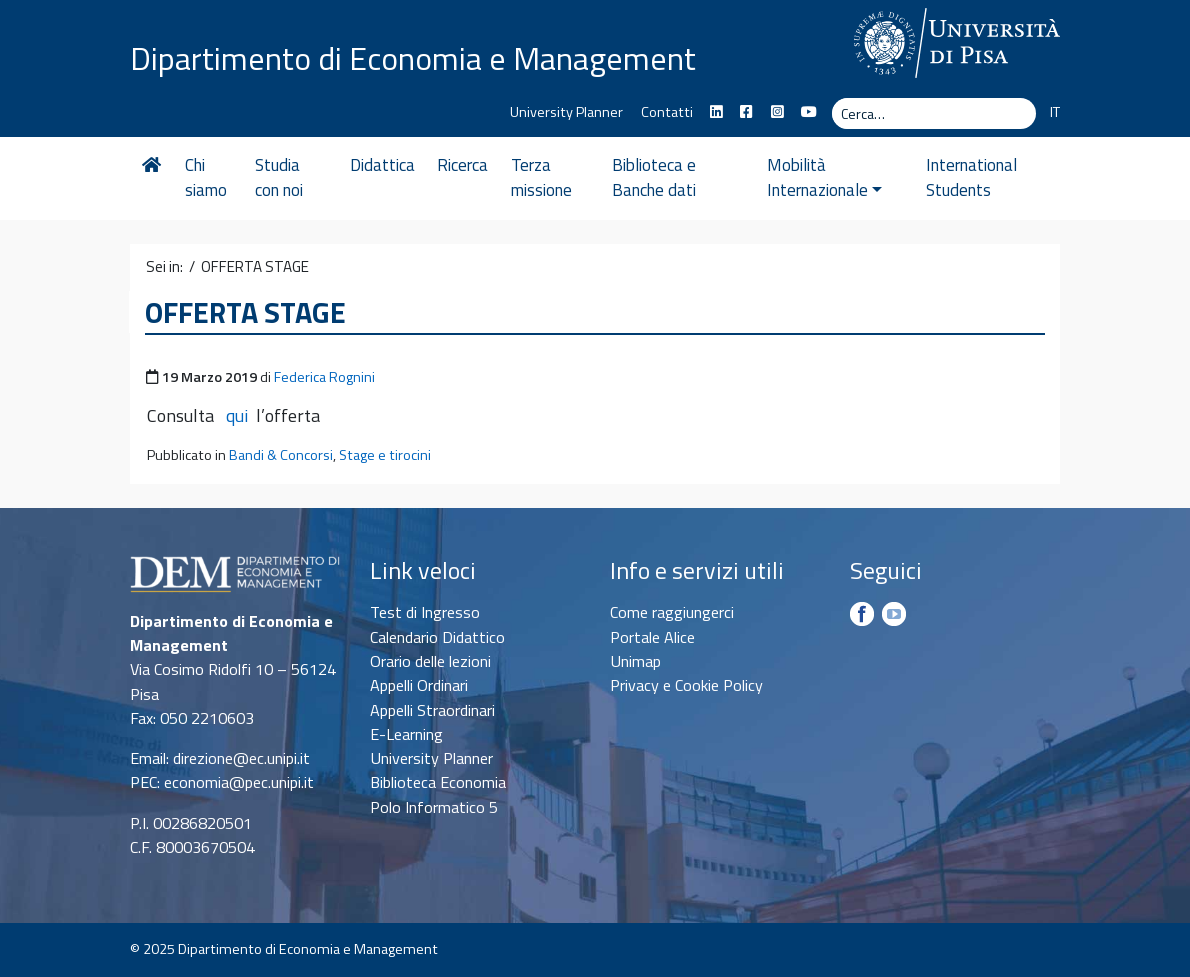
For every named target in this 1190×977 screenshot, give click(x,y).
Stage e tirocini (385, 455)
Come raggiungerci (672, 612)
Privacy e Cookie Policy (686, 685)
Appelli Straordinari (432, 710)
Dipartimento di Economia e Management (413, 58)
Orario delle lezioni (430, 661)
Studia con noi (279, 178)
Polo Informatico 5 (434, 807)
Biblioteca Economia (438, 782)
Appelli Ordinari (419, 685)
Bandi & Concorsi (281, 455)
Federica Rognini (324, 377)
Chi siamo (206, 178)
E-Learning (406, 734)
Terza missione (541, 178)
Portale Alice (652, 637)
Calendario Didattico (437, 637)
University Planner (566, 112)
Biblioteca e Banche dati (654, 178)
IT (1055, 112)
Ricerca (462, 165)
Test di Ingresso (425, 612)
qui (237, 415)
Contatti (667, 112)
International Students (971, 178)
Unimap (635, 661)
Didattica (382, 165)
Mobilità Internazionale (824, 178)
